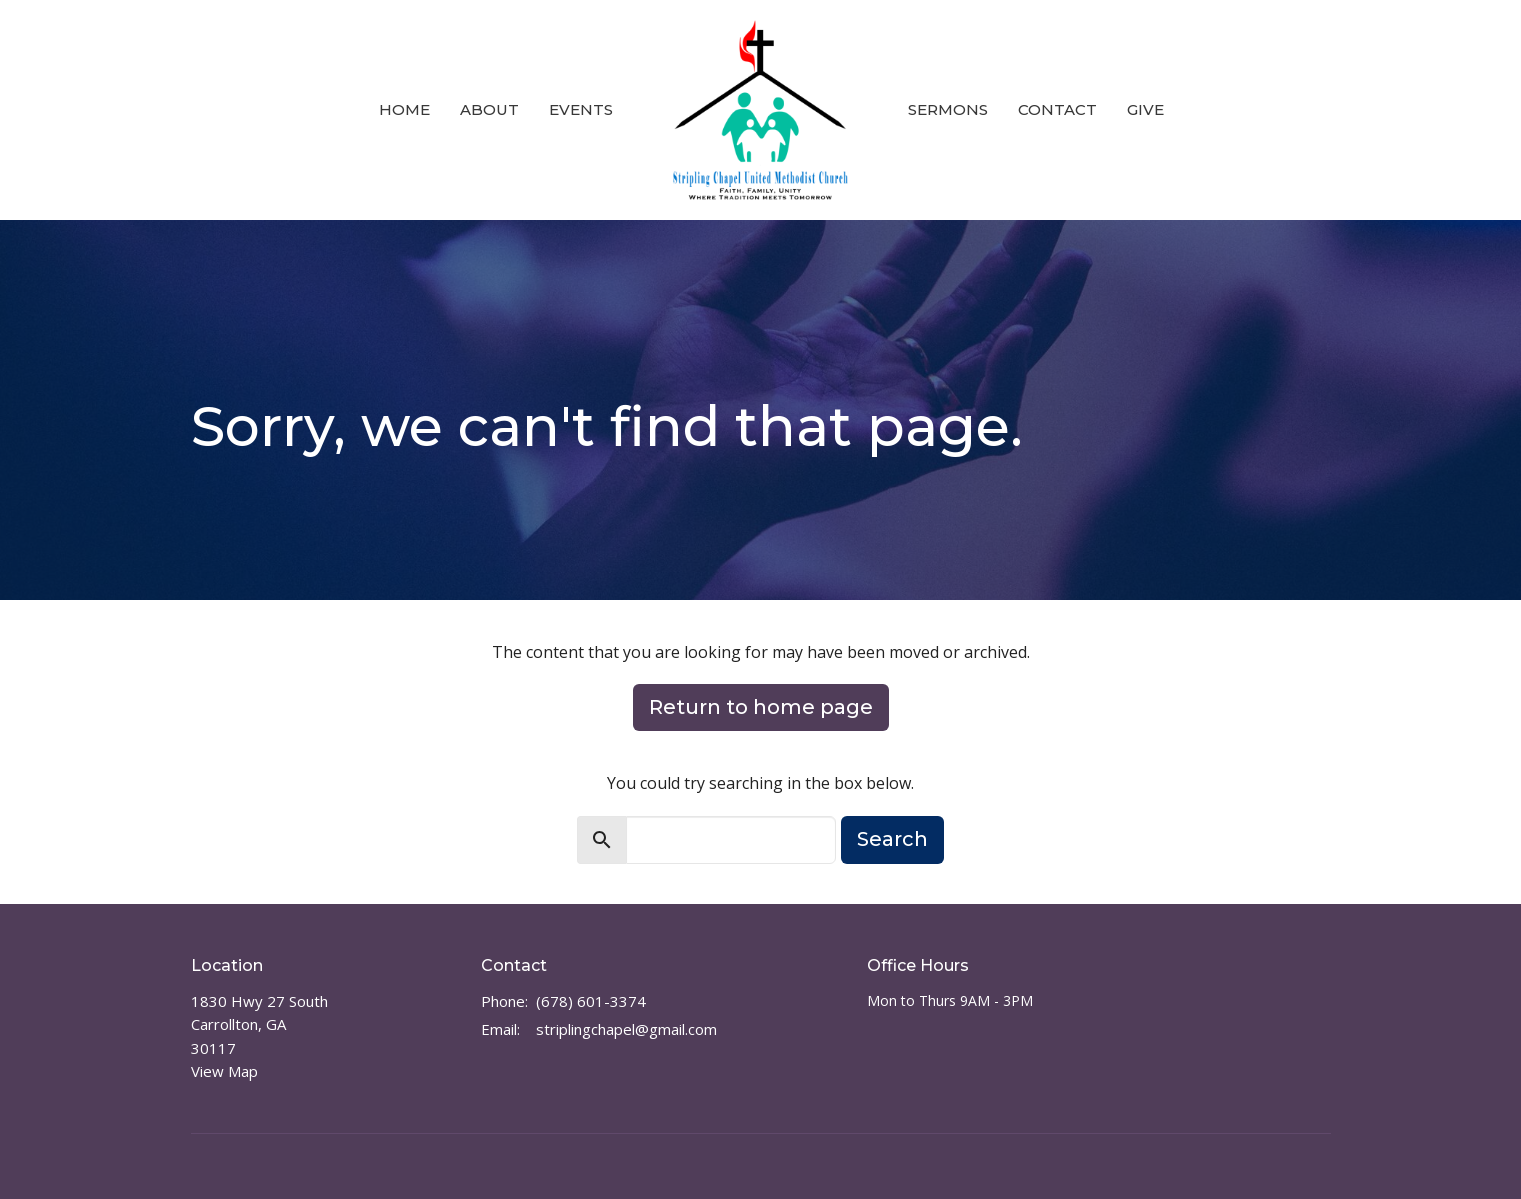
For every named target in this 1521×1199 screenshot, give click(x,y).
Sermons (948, 109)
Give (1145, 109)
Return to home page (761, 707)
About (489, 109)
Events (581, 109)
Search (892, 839)
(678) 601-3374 (591, 1001)
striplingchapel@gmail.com (626, 1029)
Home (404, 109)
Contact (1057, 109)
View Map (224, 1071)
